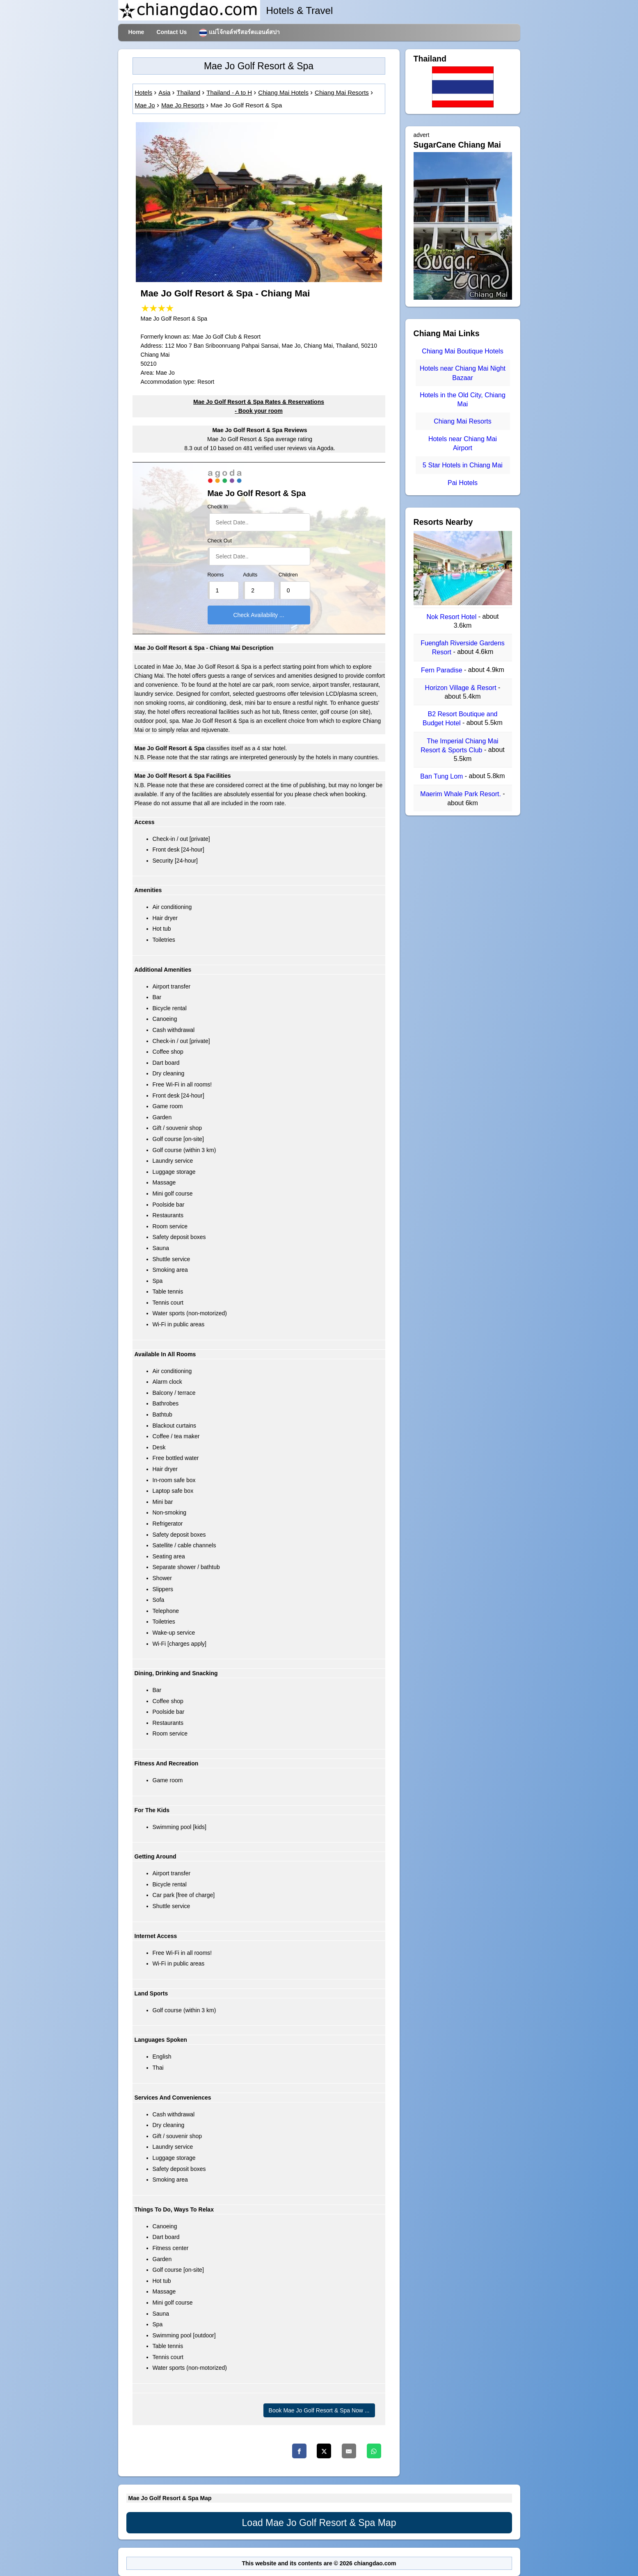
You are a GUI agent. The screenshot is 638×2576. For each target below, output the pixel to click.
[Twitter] (324, 2451)
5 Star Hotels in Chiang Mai (463, 465)
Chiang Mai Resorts (463, 421)
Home (136, 32)
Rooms (216, 575)
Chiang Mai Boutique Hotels (462, 351)
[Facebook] (299, 2451)
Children (288, 575)
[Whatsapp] (374, 2451)
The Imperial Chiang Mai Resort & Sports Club (459, 746)
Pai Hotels (463, 482)
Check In (218, 507)
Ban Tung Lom (442, 776)
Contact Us (171, 32)
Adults (250, 575)
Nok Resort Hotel (452, 616)
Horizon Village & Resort (461, 687)
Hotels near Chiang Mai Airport (462, 443)
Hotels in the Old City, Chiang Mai (462, 400)
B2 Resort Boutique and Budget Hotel (460, 719)
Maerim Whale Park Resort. (461, 794)
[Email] (349, 2451)
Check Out (220, 541)
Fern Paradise (442, 670)
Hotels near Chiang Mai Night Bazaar (462, 373)
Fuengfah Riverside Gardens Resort (463, 648)
